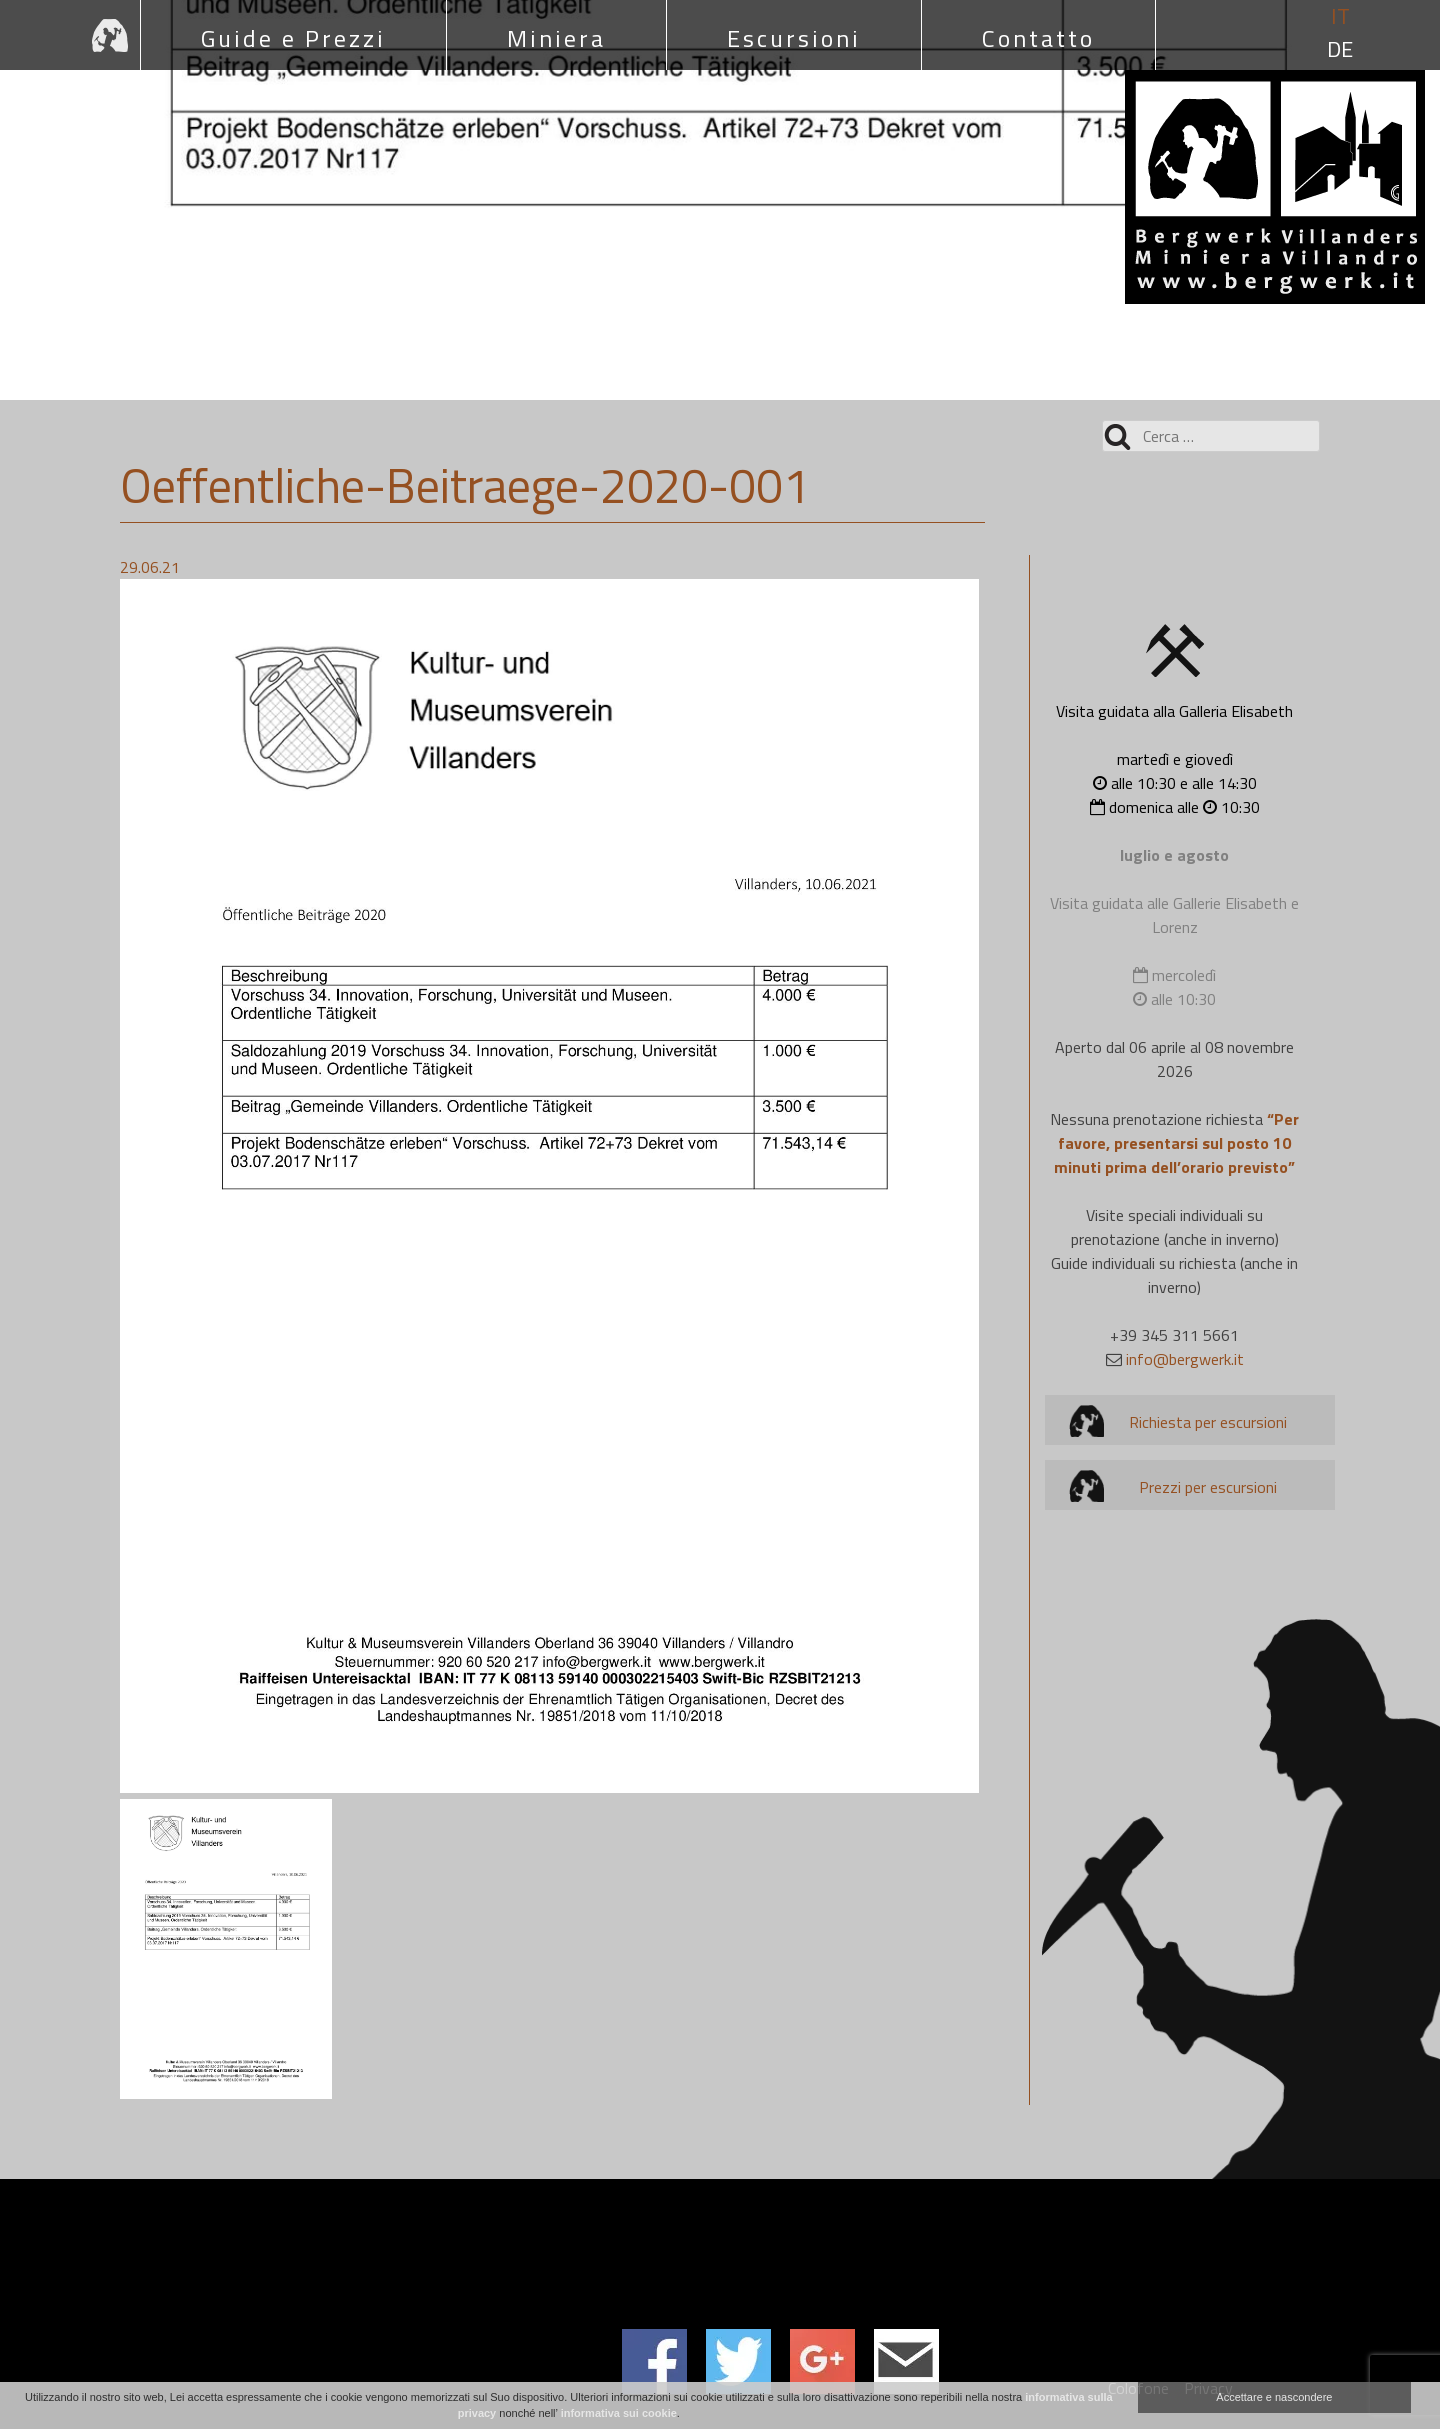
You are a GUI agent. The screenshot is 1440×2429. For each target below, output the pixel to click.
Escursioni (794, 38)
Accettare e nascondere (1274, 2397)
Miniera (556, 38)
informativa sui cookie (619, 2413)
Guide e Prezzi (293, 38)
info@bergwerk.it (1185, 1359)
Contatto (1038, 38)
